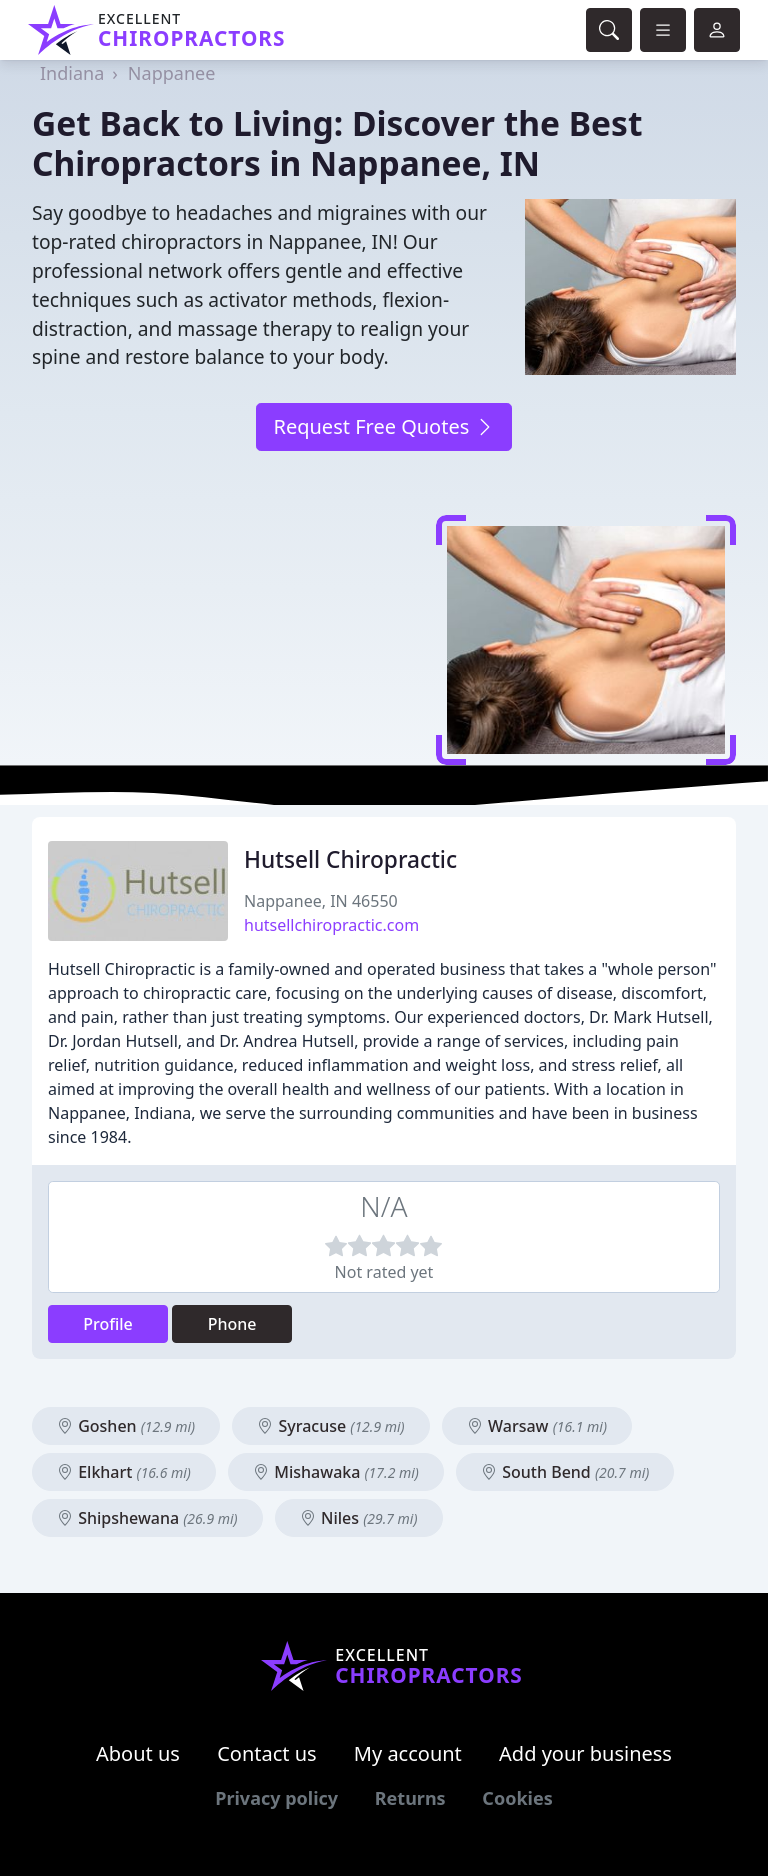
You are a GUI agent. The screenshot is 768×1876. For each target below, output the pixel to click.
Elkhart (124, 1472)
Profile (108, 1324)
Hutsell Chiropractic (350, 859)
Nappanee (171, 73)
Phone (232, 1324)
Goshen (126, 1426)
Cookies (517, 1798)
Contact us (267, 1753)
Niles (359, 1518)
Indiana (72, 73)
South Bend (565, 1472)
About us (138, 1753)
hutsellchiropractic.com (331, 925)
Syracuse (330, 1426)
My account (408, 1753)
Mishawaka (336, 1472)
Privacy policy (276, 1798)
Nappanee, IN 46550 (321, 901)
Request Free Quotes (383, 426)
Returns (410, 1798)
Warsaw (537, 1426)
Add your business (585, 1753)
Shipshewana (147, 1518)
